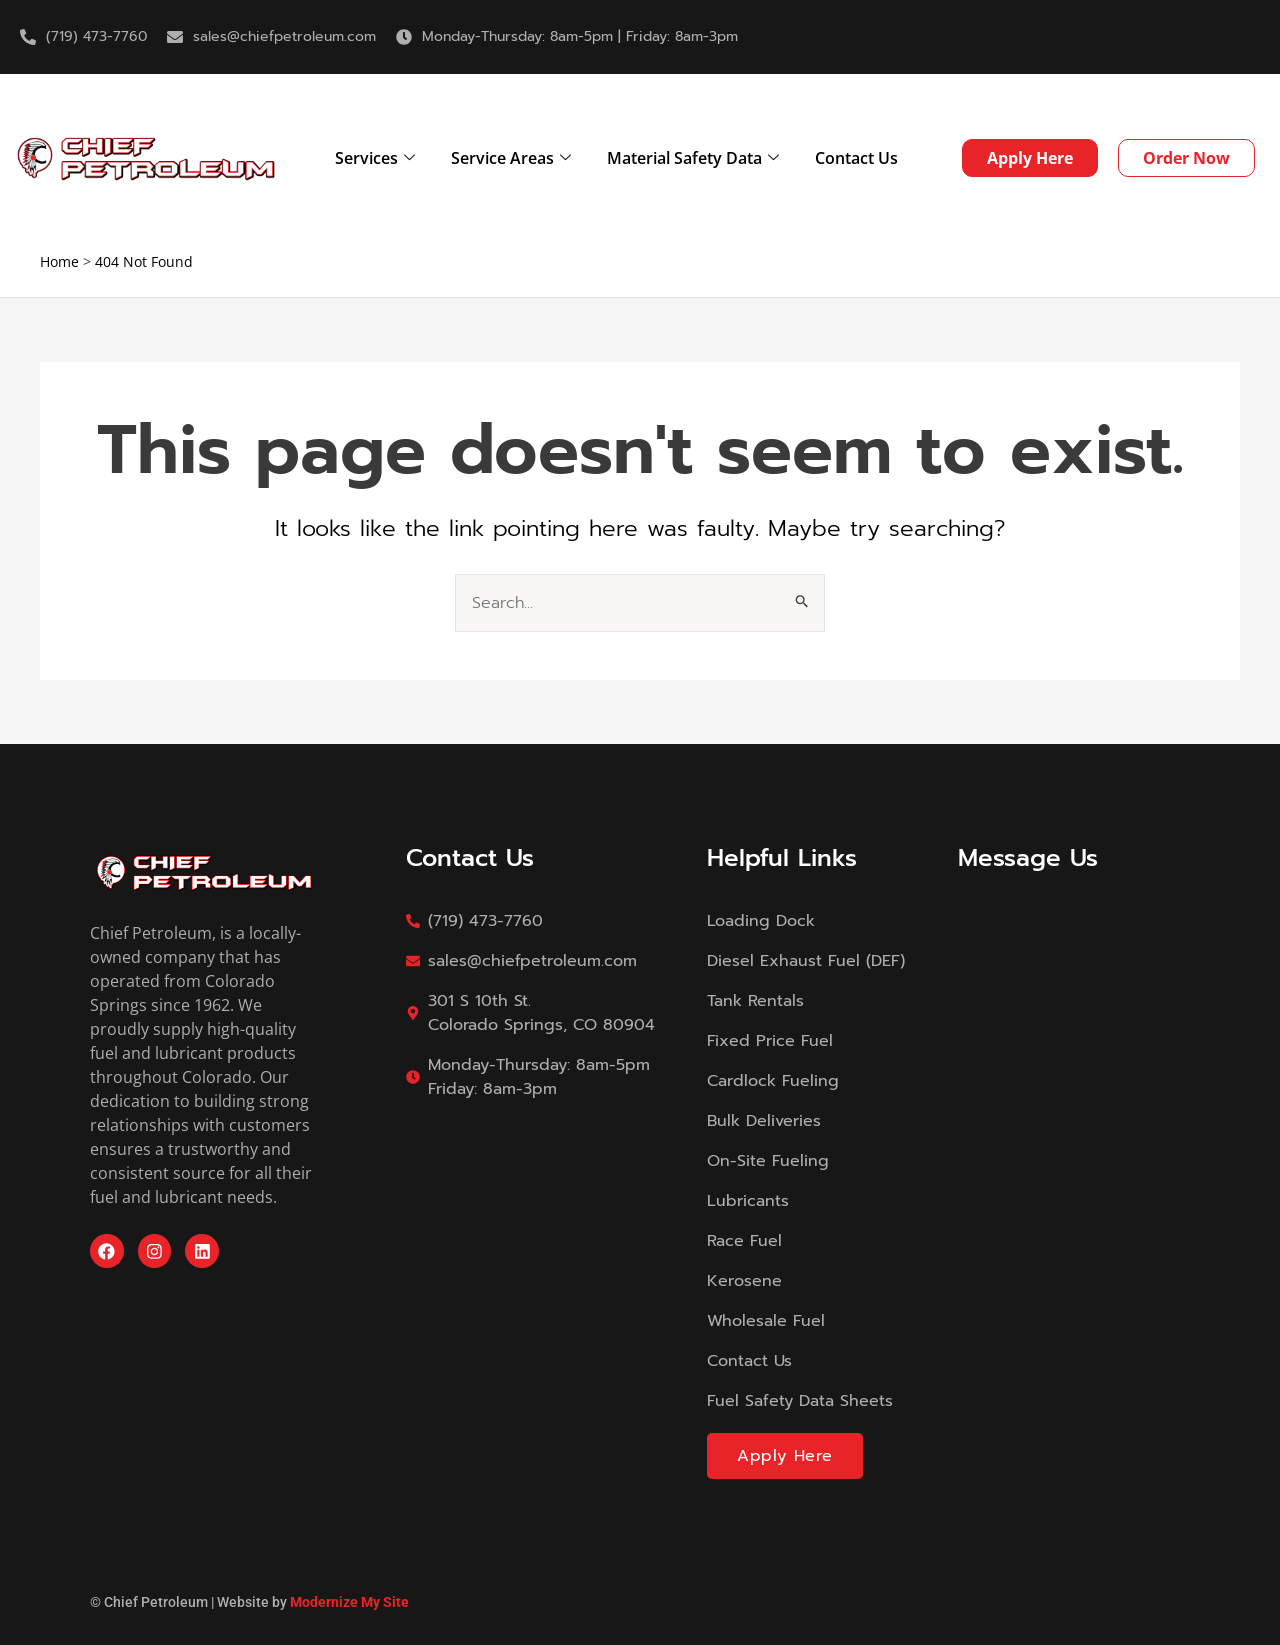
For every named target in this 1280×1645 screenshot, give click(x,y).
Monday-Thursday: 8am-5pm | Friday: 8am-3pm (580, 36)
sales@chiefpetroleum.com (284, 36)
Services (375, 158)
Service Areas (511, 158)
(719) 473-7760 (96, 36)
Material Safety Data (693, 158)
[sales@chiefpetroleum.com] (175, 37)
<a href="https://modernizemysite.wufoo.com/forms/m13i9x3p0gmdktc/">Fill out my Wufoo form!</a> (1074, 1148)
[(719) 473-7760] (28, 37)
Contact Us (856, 158)
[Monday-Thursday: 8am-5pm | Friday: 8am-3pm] (404, 37)
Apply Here (785, 1456)
